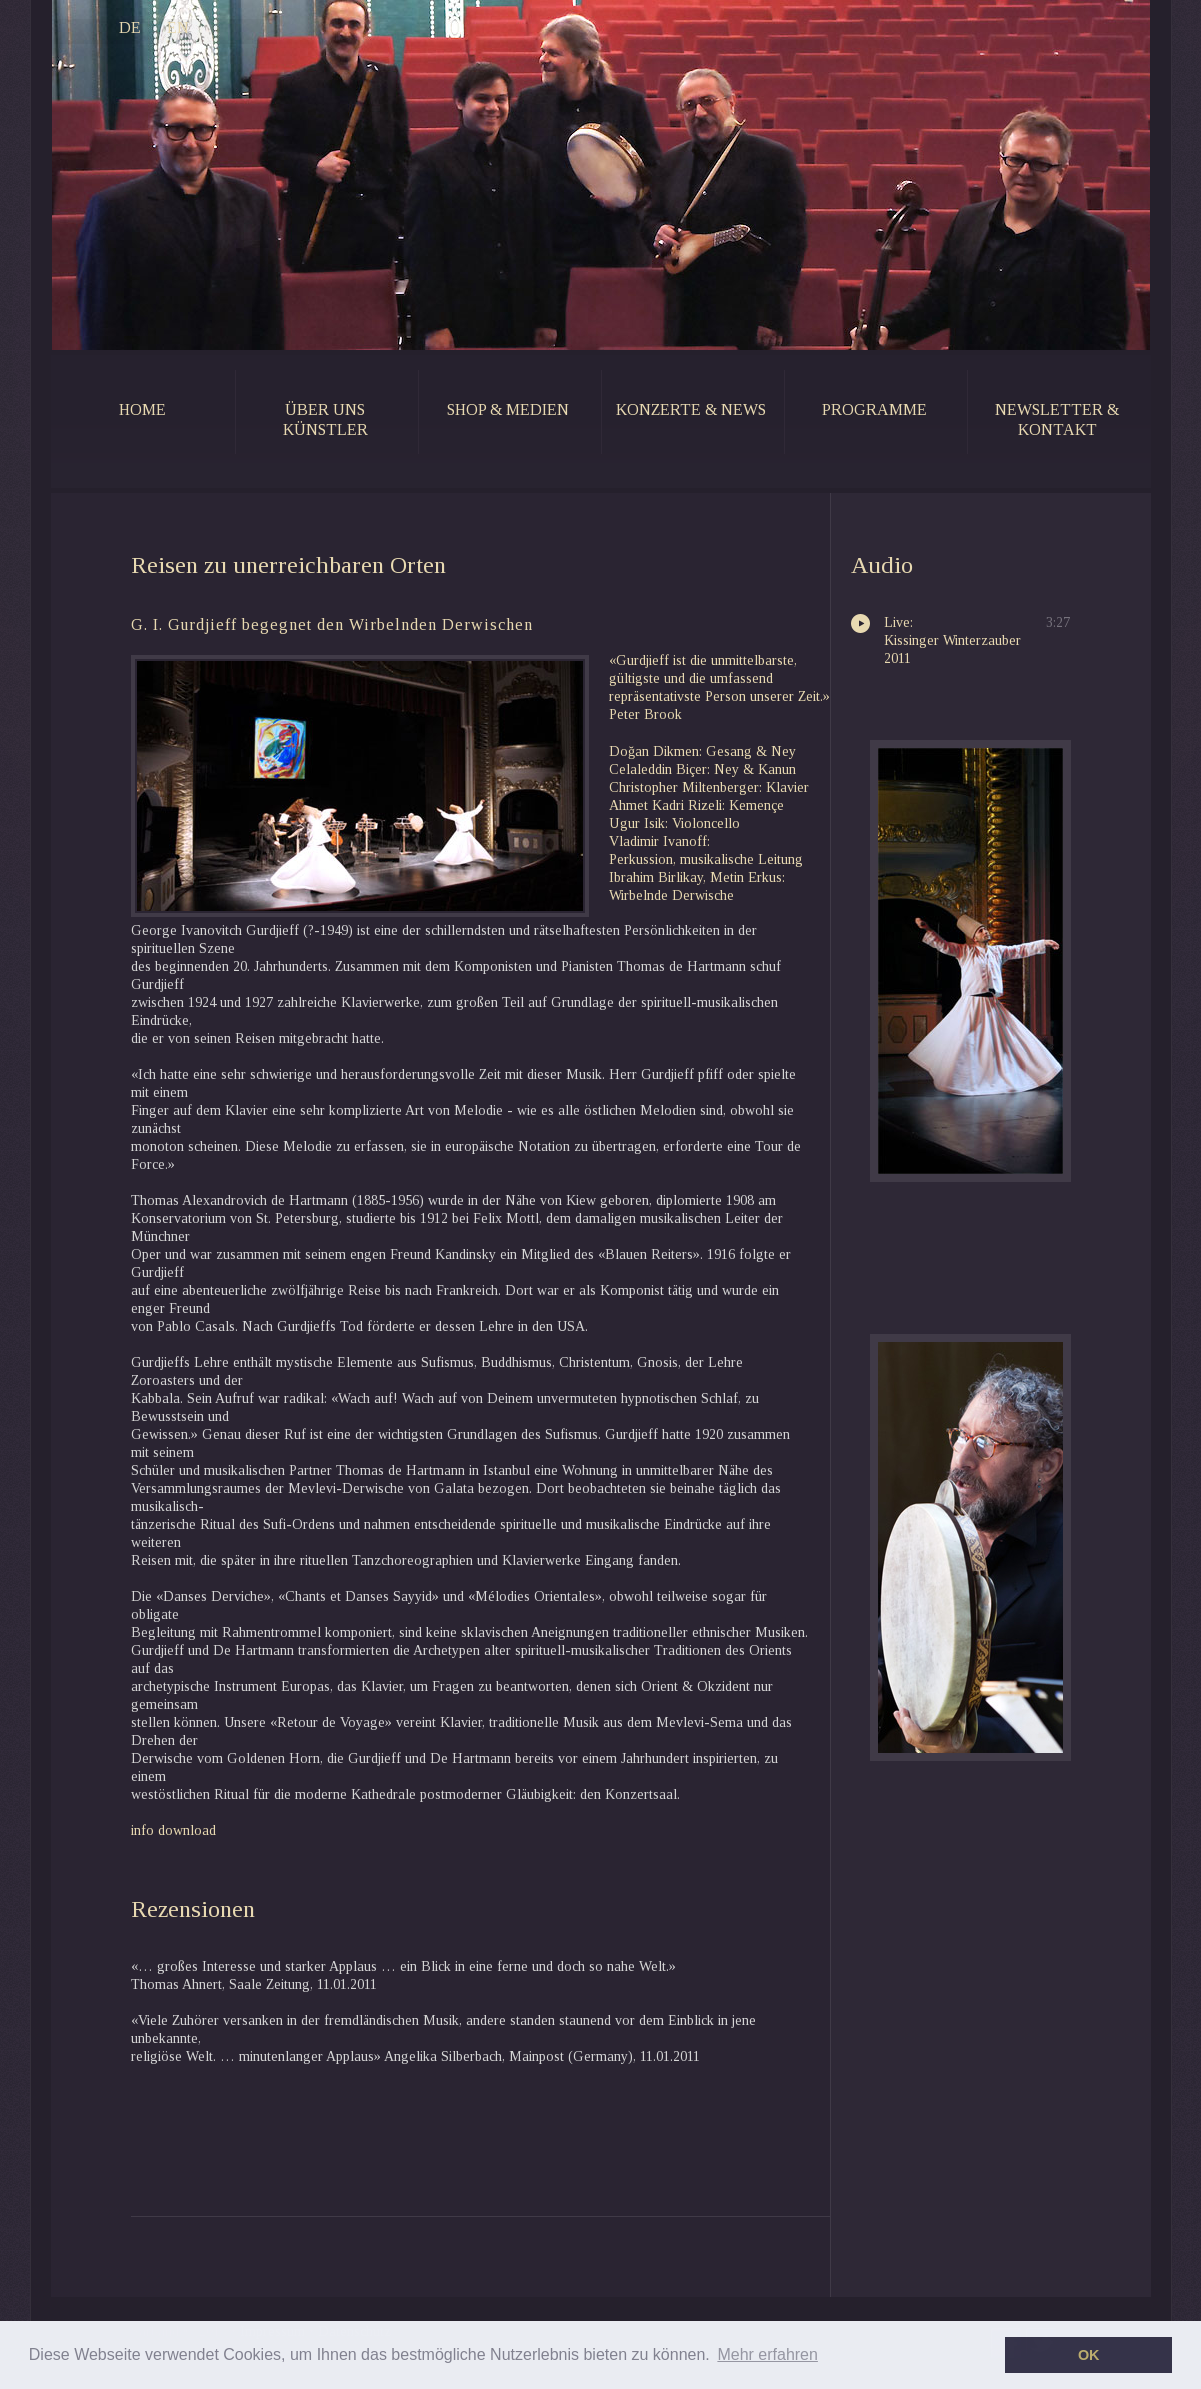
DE (97, 28)
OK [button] (1089, 2355)
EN (145, 28)
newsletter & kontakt (1057, 419)
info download (173, 1830)
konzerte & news (691, 409)
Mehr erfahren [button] (767, 2354)
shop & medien (508, 409)
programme (874, 409)
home (142, 409)
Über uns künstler (325, 419)
